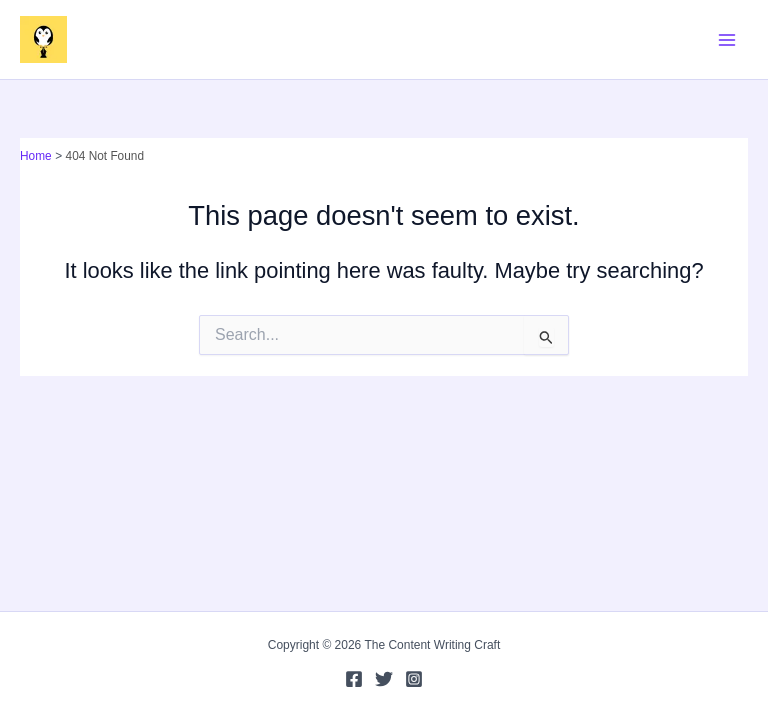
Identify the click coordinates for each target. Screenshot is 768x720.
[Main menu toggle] (727, 40)
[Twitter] (384, 679)
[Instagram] (414, 679)
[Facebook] (354, 679)
